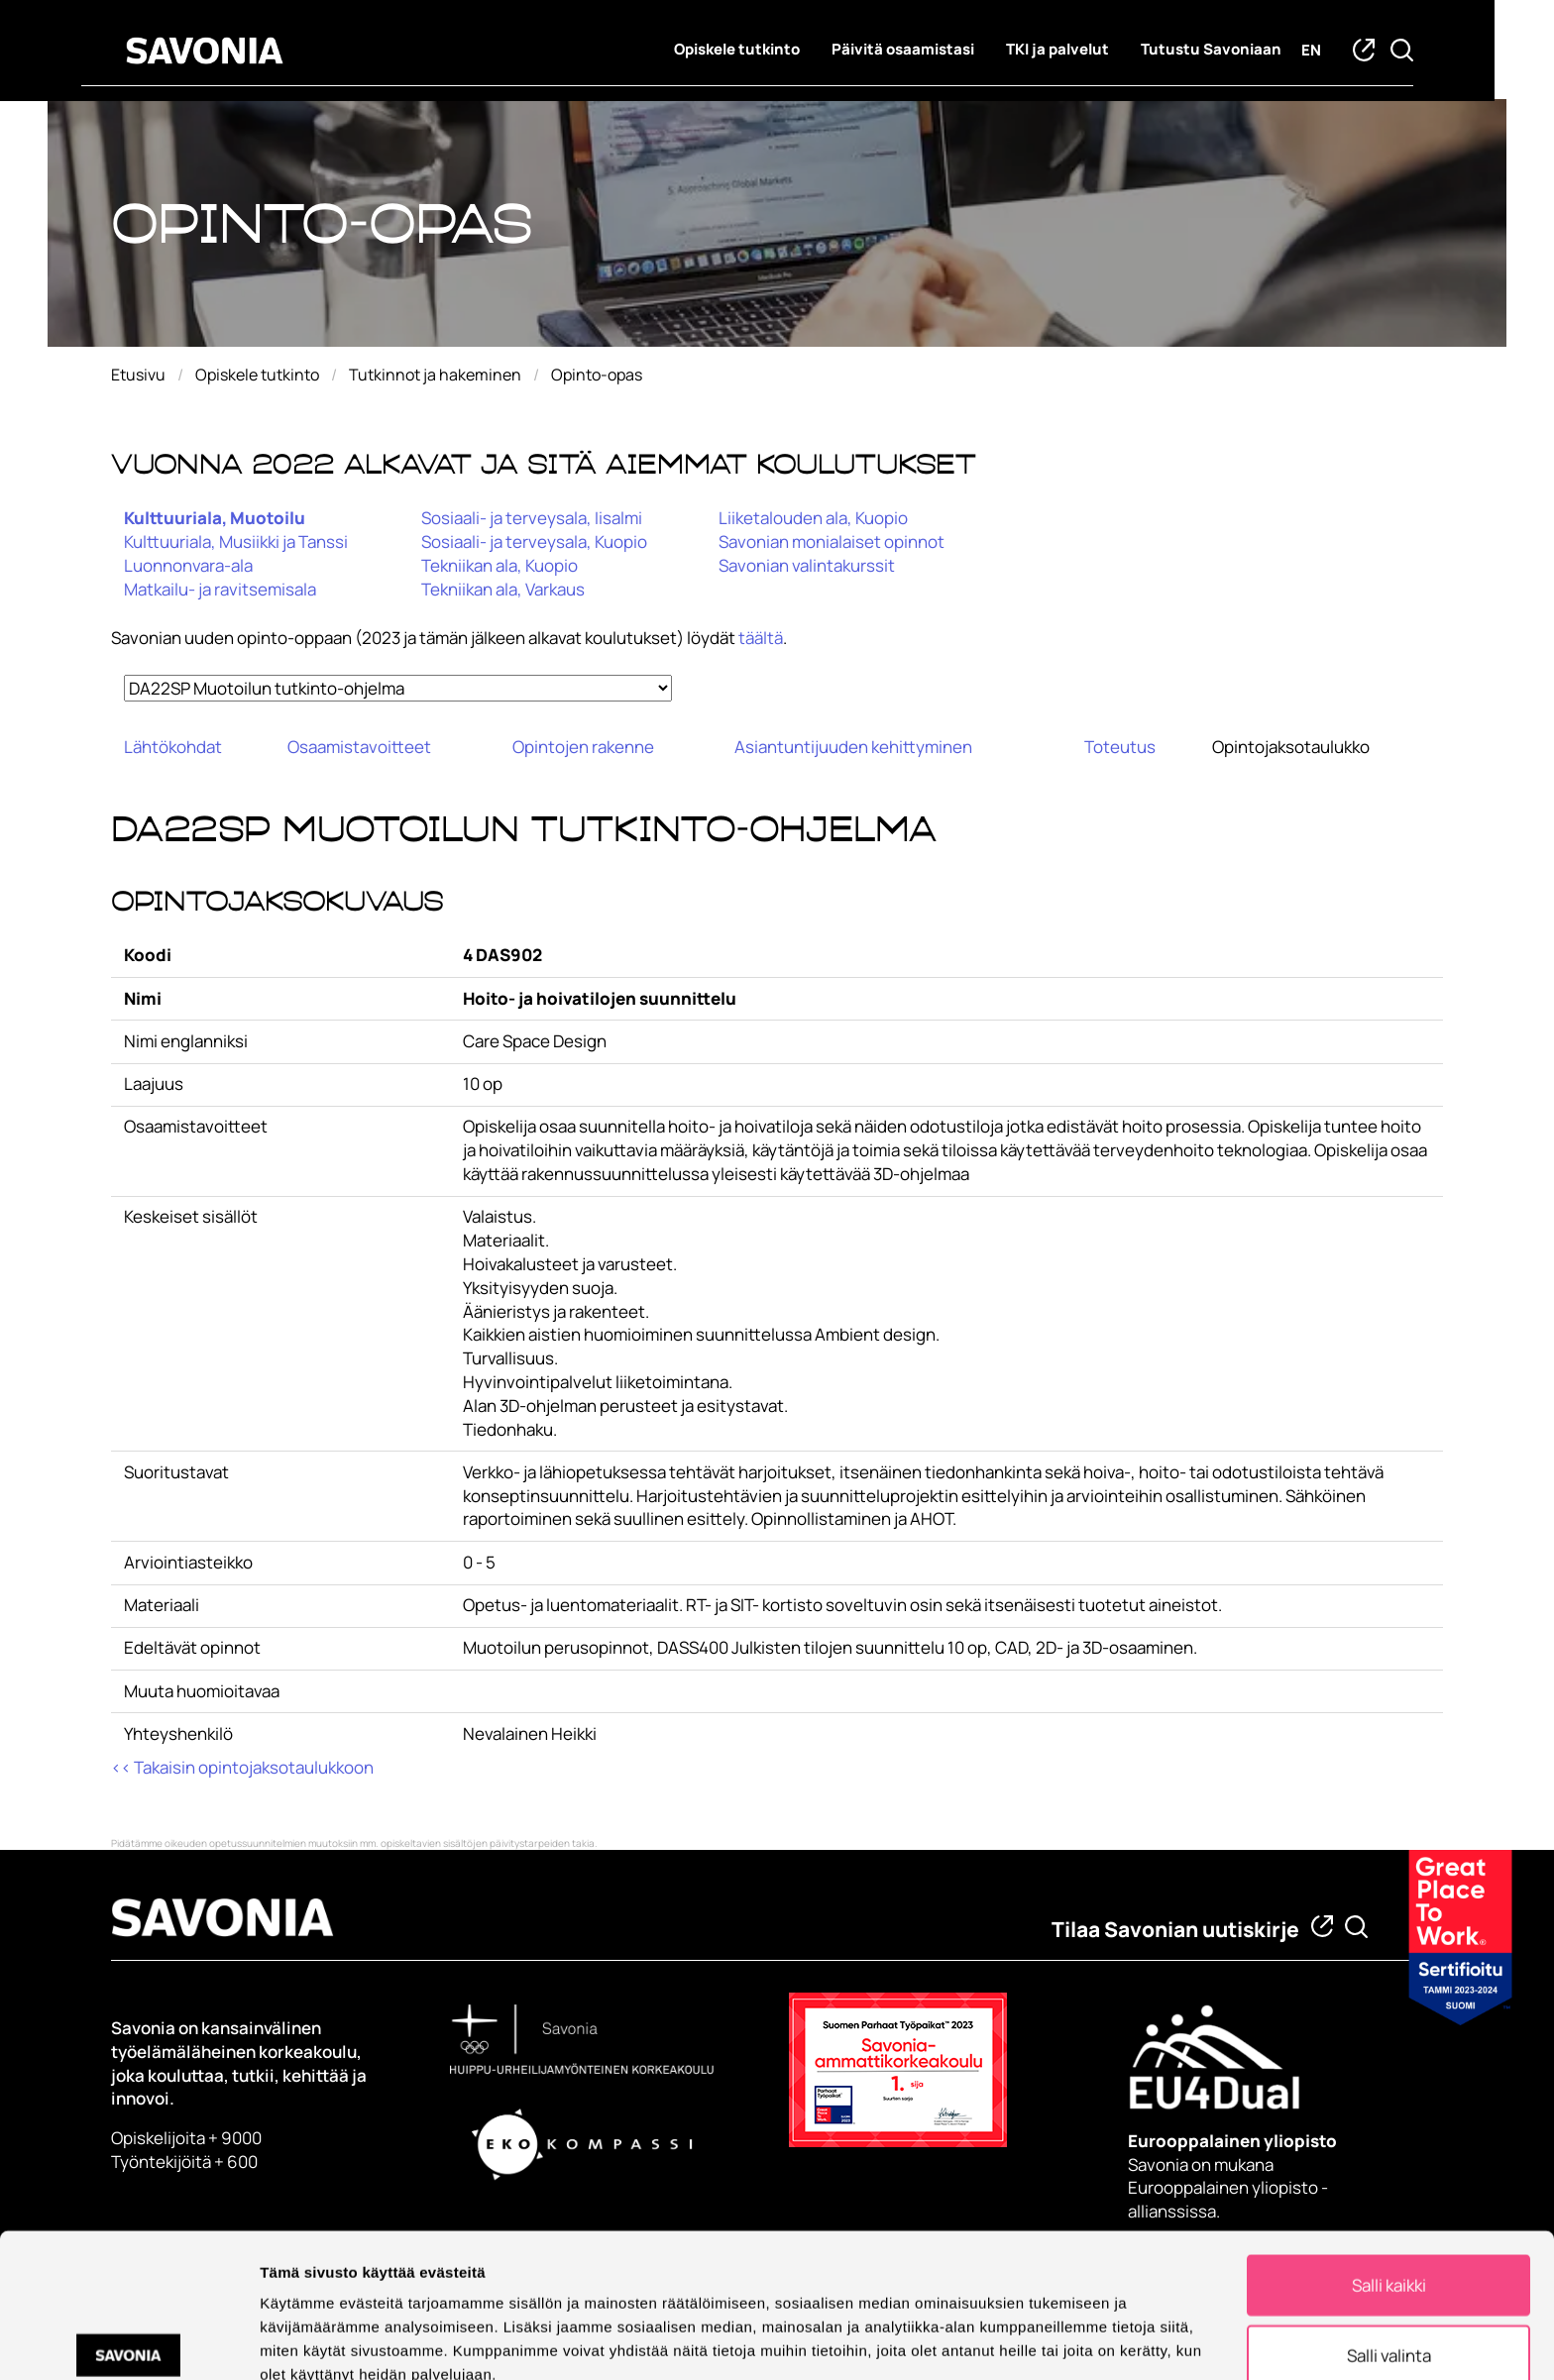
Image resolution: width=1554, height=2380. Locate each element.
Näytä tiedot (1060, 2338)
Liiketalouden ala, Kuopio (813, 517)
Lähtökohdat (173, 746)
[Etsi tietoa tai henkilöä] (1356, 1926)
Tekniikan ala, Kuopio (499, 565)
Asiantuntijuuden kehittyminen (853, 746)
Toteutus (1120, 746)
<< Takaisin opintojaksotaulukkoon (242, 1767)
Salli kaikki (1389, 2186)
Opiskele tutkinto (767, 50)
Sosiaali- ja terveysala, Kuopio (534, 541)
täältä (760, 637)
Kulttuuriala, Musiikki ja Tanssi (236, 541)
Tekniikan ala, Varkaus (503, 589)
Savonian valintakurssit (807, 565)
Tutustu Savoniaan (1240, 50)
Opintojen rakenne (583, 746)
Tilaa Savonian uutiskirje (1175, 1929)
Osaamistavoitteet (359, 746)
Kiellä (1389, 2325)
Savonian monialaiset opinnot (831, 541)
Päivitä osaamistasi (932, 50)
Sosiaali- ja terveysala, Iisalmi (531, 517)
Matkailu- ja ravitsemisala (220, 589)
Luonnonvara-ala (188, 565)
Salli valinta (1389, 2255)
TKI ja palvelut (1087, 50)
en (1341, 51)
